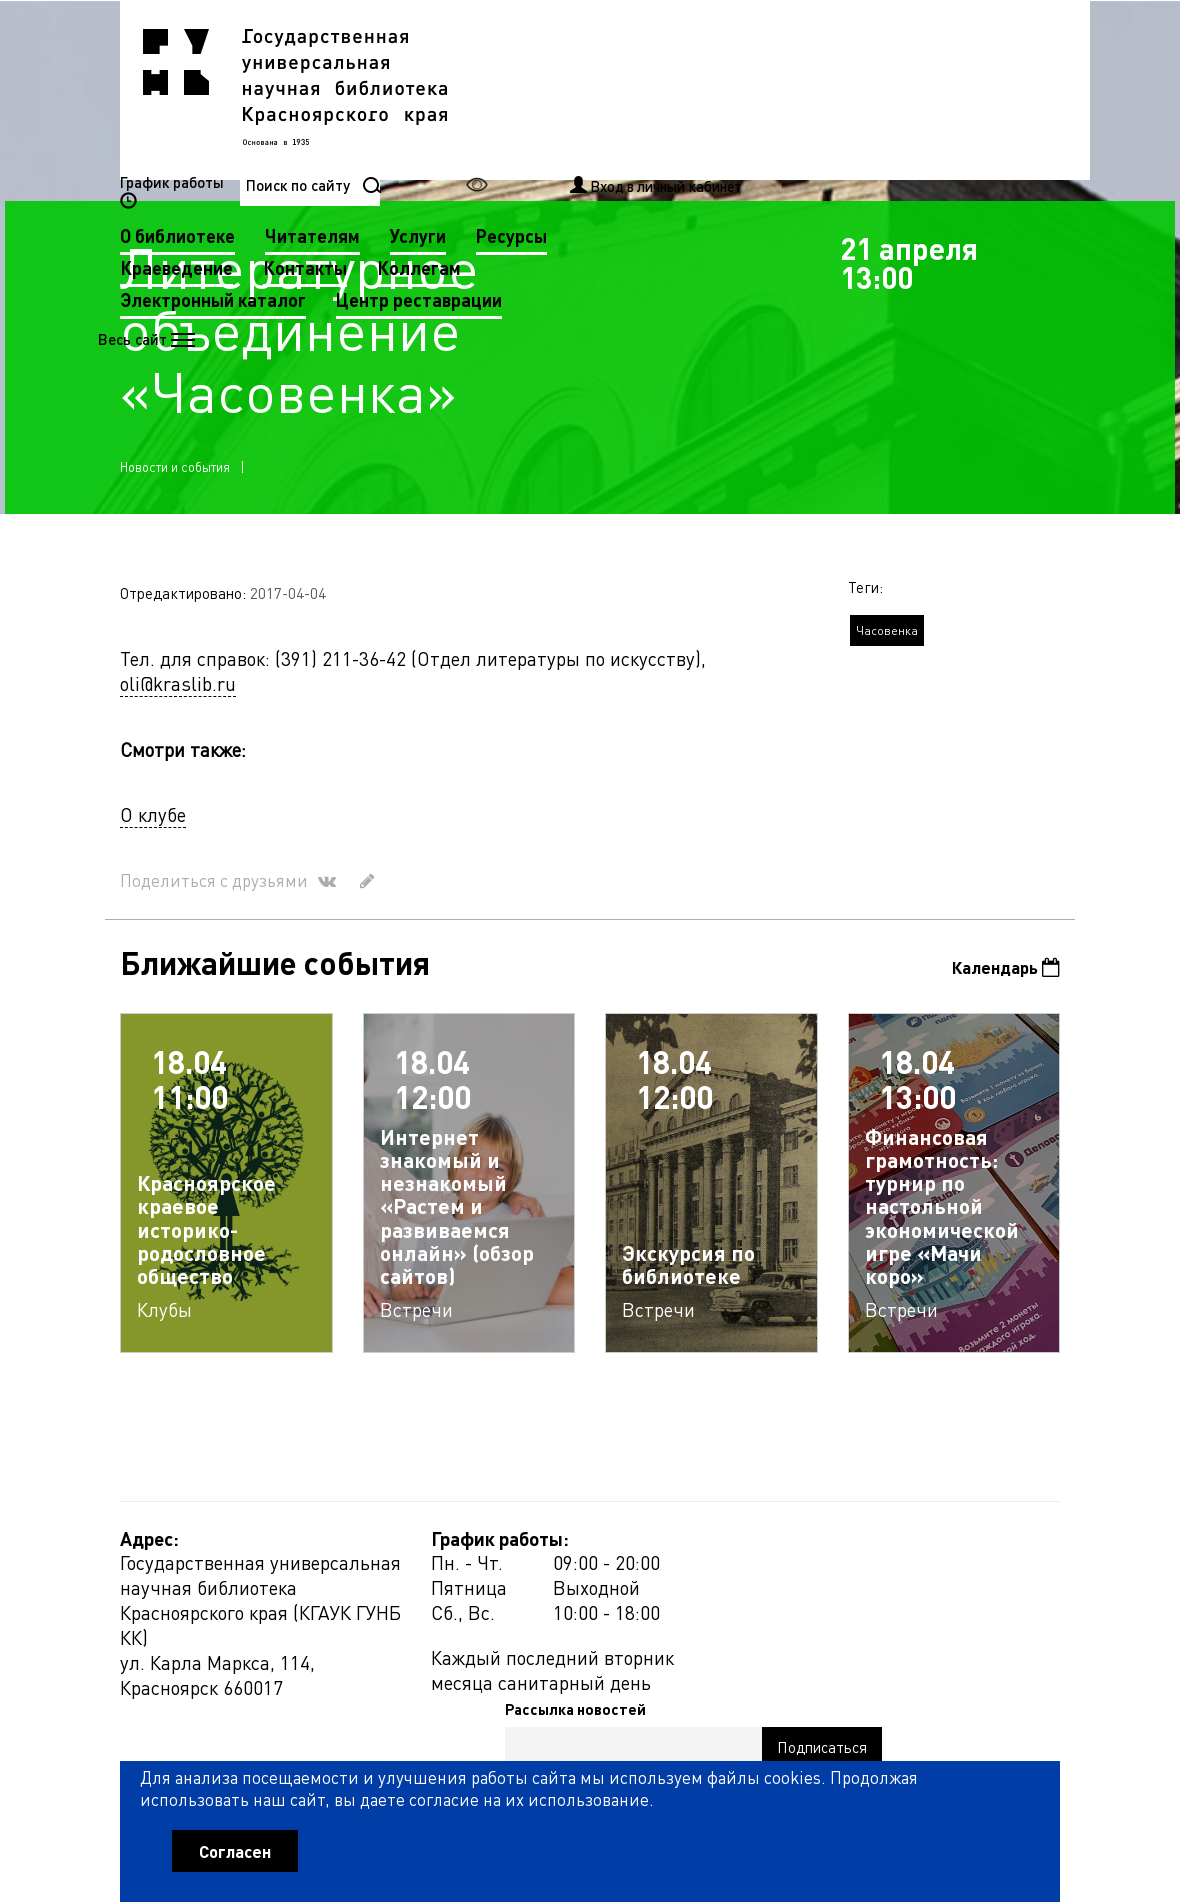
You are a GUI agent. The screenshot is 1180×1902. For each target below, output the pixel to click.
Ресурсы (844, 88)
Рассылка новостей (756, 1554)
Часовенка (887, 643)
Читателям (645, 88)
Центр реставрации (752, 152)
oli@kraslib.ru (178, 695)
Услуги (751, 88)
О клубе (153, 826)
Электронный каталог (546, 152)
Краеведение (509, 120)
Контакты (638, 120)
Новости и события (175, 478)
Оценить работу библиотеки (961, 1776)
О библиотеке (510, 88)
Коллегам (752, 120)
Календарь (1001, 980)
